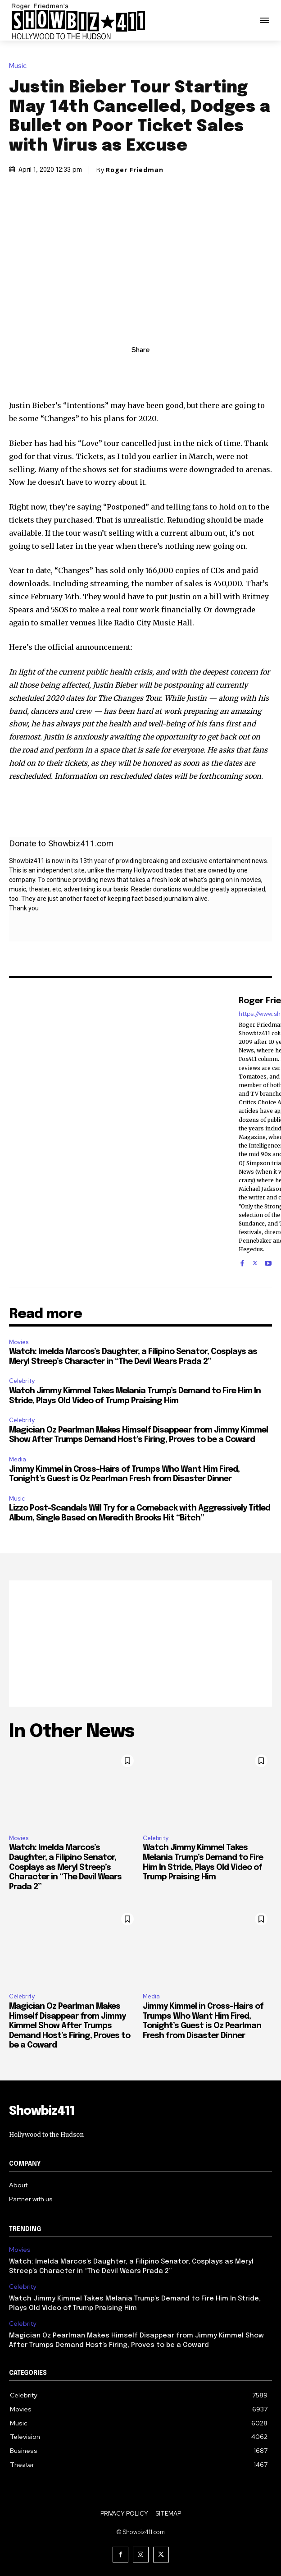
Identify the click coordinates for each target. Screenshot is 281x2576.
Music (20, 66)
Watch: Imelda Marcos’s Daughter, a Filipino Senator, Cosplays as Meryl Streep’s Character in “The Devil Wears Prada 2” (65, 1867)
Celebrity (22, 1381)
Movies (18, 1342)
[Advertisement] (140, 1643)
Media (17, 1459)
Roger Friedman (134, 170)
